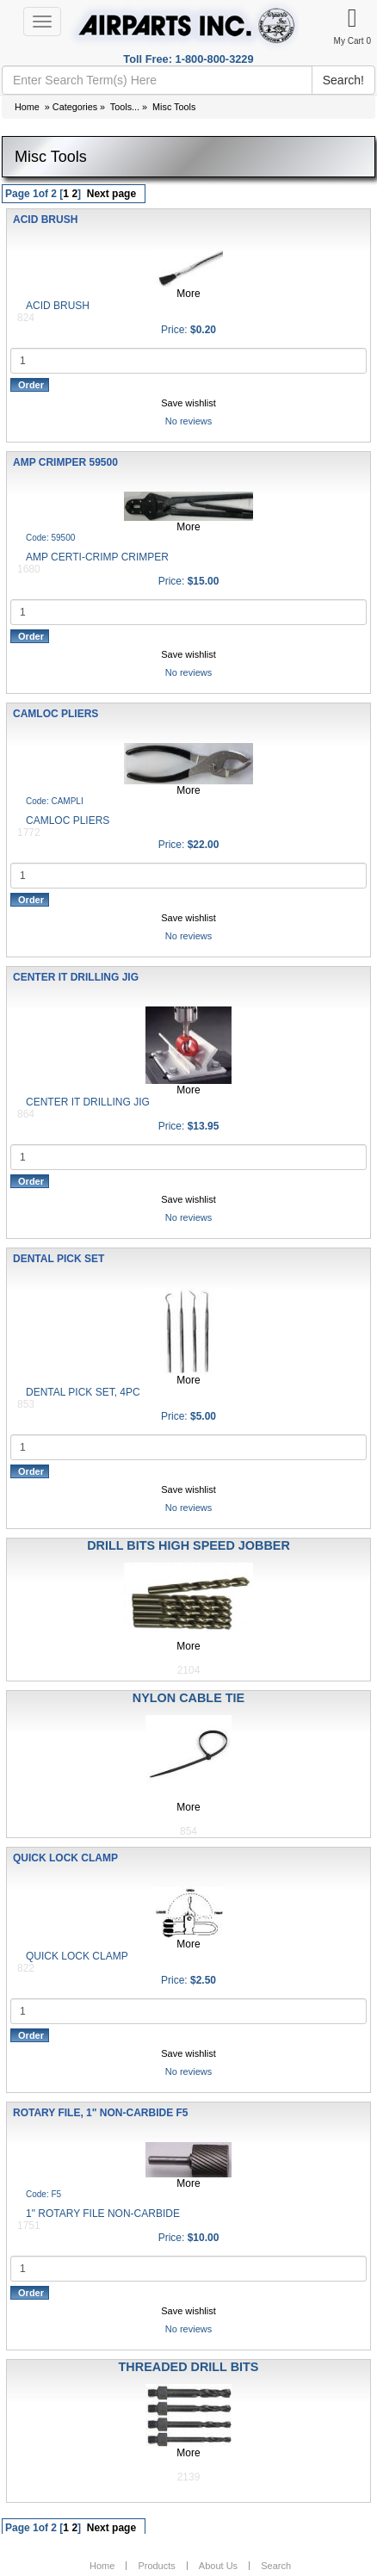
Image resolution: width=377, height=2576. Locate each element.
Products (156, 2566)
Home (27, 107)
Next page (111, 194)
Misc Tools (173, 107)
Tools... (124, 107)
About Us (218, 2566)
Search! (343, 80)
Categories (75, 107)
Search (276, 2566)
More (188, 294)
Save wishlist (188, 403)
